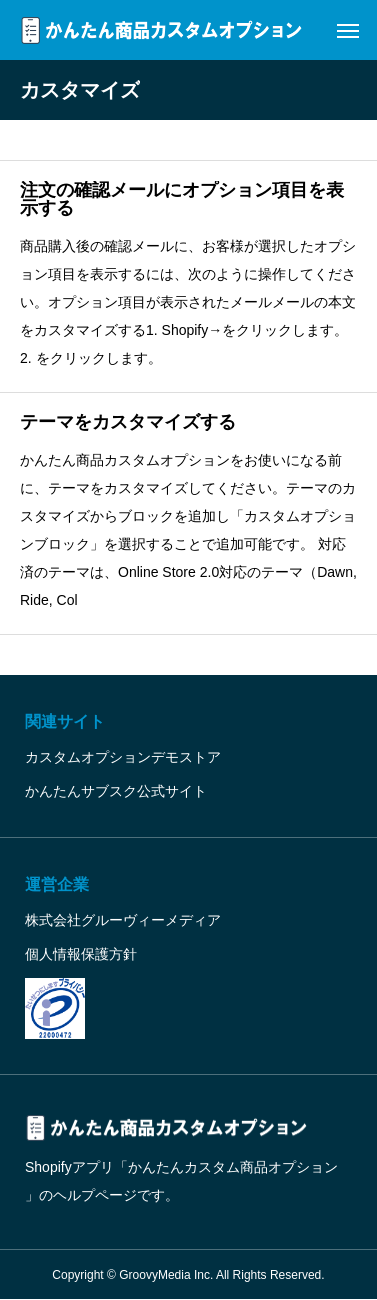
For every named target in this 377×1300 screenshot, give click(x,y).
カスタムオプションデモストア (123, 757)
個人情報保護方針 (81, 954)
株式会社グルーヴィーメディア (123, 920)
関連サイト (65, 721)
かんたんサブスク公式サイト (116, 791)
